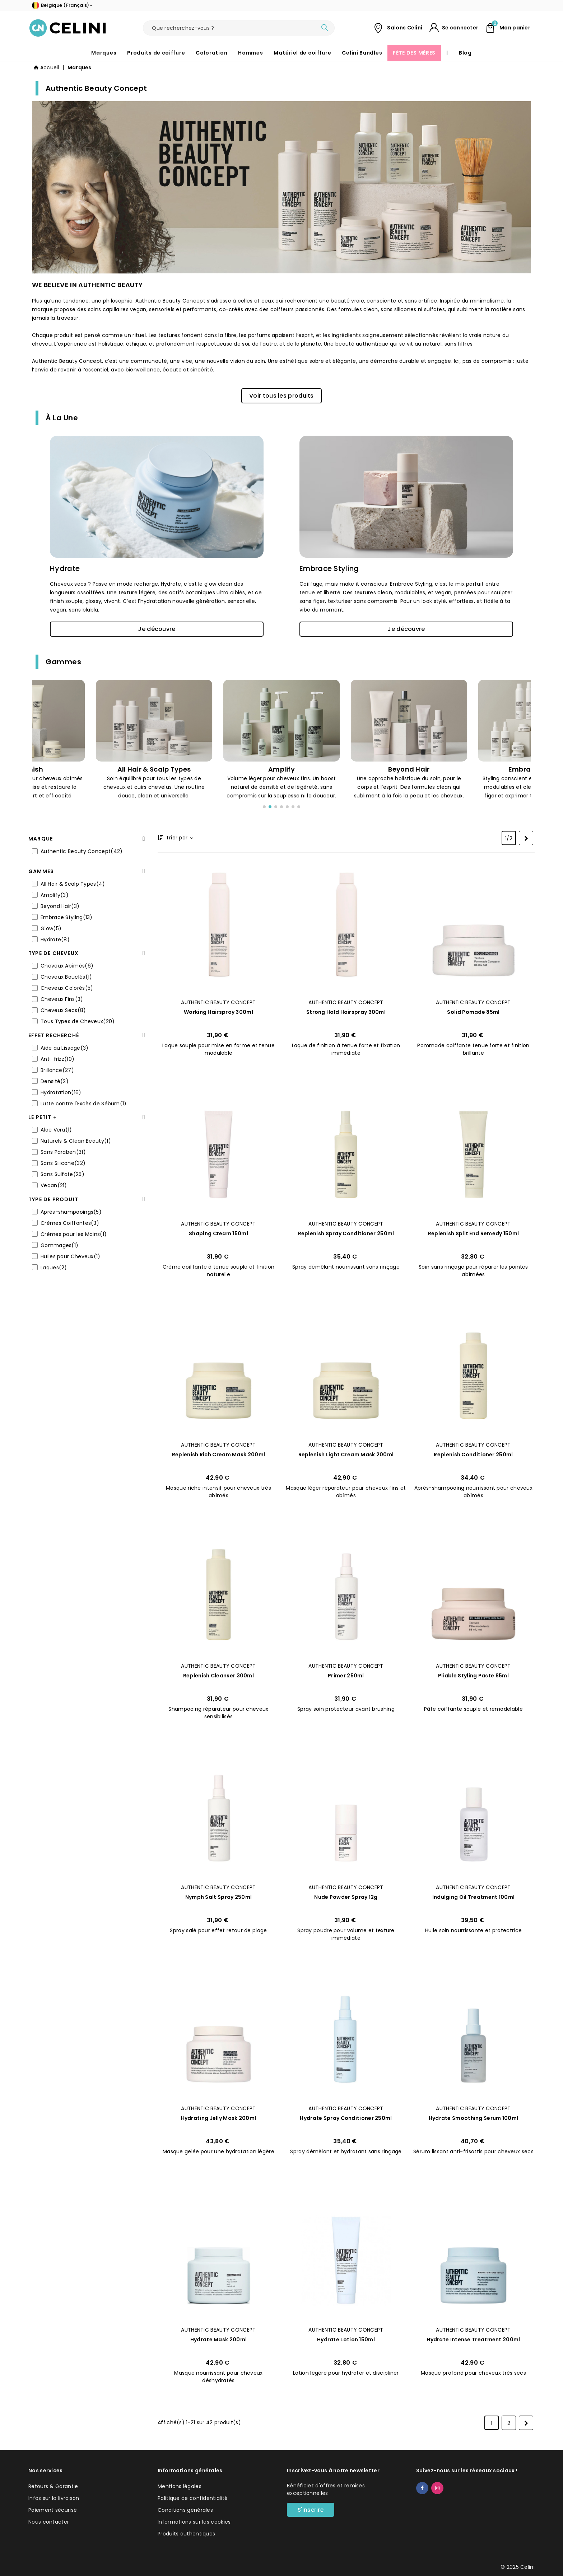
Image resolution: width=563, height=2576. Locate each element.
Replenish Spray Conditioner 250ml (346, 1233)
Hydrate (65, 568)
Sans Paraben (63, 1152)
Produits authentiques (186, 2533)
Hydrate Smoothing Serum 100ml (473, 2118)
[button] (281, 395)
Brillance (57, 1070)
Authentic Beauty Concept (81, 851)
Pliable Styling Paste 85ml (473, 1675)
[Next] (526, 838)
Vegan (54, 1185)
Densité (55, 1081)
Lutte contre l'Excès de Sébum (84, 1103)
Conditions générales (185, 2510)
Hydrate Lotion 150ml (346, 2339)
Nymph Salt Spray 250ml (218, 1897)
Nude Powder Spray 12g (345, 1897)
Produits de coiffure (156, 52)
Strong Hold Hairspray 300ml (346, 1012)
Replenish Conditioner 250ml (473, 1454)
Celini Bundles (362, 52)
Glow (51, 928)
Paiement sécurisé (52, 2510)
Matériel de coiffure (302, 52)
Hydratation (61, 1092)
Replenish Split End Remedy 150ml (473, 1233)
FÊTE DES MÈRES (414, 52)
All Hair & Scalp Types (73, 883)
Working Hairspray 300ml (218, 1012)
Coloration (211, 52)
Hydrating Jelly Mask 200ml (218, 2118)
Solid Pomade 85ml (473, 1012)
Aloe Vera (56, 1129)
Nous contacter (48, 2521)
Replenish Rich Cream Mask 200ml (218, 1454)
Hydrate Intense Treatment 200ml (473, 2339)
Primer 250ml (346, 1675)
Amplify (55, 895)
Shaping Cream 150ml (218, 1233)
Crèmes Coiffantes (70, 1223)
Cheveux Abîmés (67, 965)
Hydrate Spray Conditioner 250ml (346, 2118)
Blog (465, 52)
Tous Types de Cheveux (78, 1021)
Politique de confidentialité (193, 2498)
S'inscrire (311, 2510)
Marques (103, 52)
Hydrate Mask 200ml (218, 2339)
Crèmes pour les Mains (74, 1234)
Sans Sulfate (62, 1174)
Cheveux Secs (63, 1010)
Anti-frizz (57, 1059)
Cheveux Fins (62, 999)
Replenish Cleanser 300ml (218, 1675)
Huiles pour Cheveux (71, 1256)
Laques (54, 1267)
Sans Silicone (63, 1163)
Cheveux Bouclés (66, 976)
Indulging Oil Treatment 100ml (473, 1897)
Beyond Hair (60, 906)
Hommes (250, 52)
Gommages (59, 1245)
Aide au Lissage (64, 1048)
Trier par (179, 838)
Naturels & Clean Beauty (76, 1140)
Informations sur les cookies (194, 2521)
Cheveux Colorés (67, 988)
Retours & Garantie (53, 2486)
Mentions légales (179, 2486)
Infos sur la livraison (53, 2498)
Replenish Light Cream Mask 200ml (346, 1454)
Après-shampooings (71, 1212)
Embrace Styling (329, 568)
